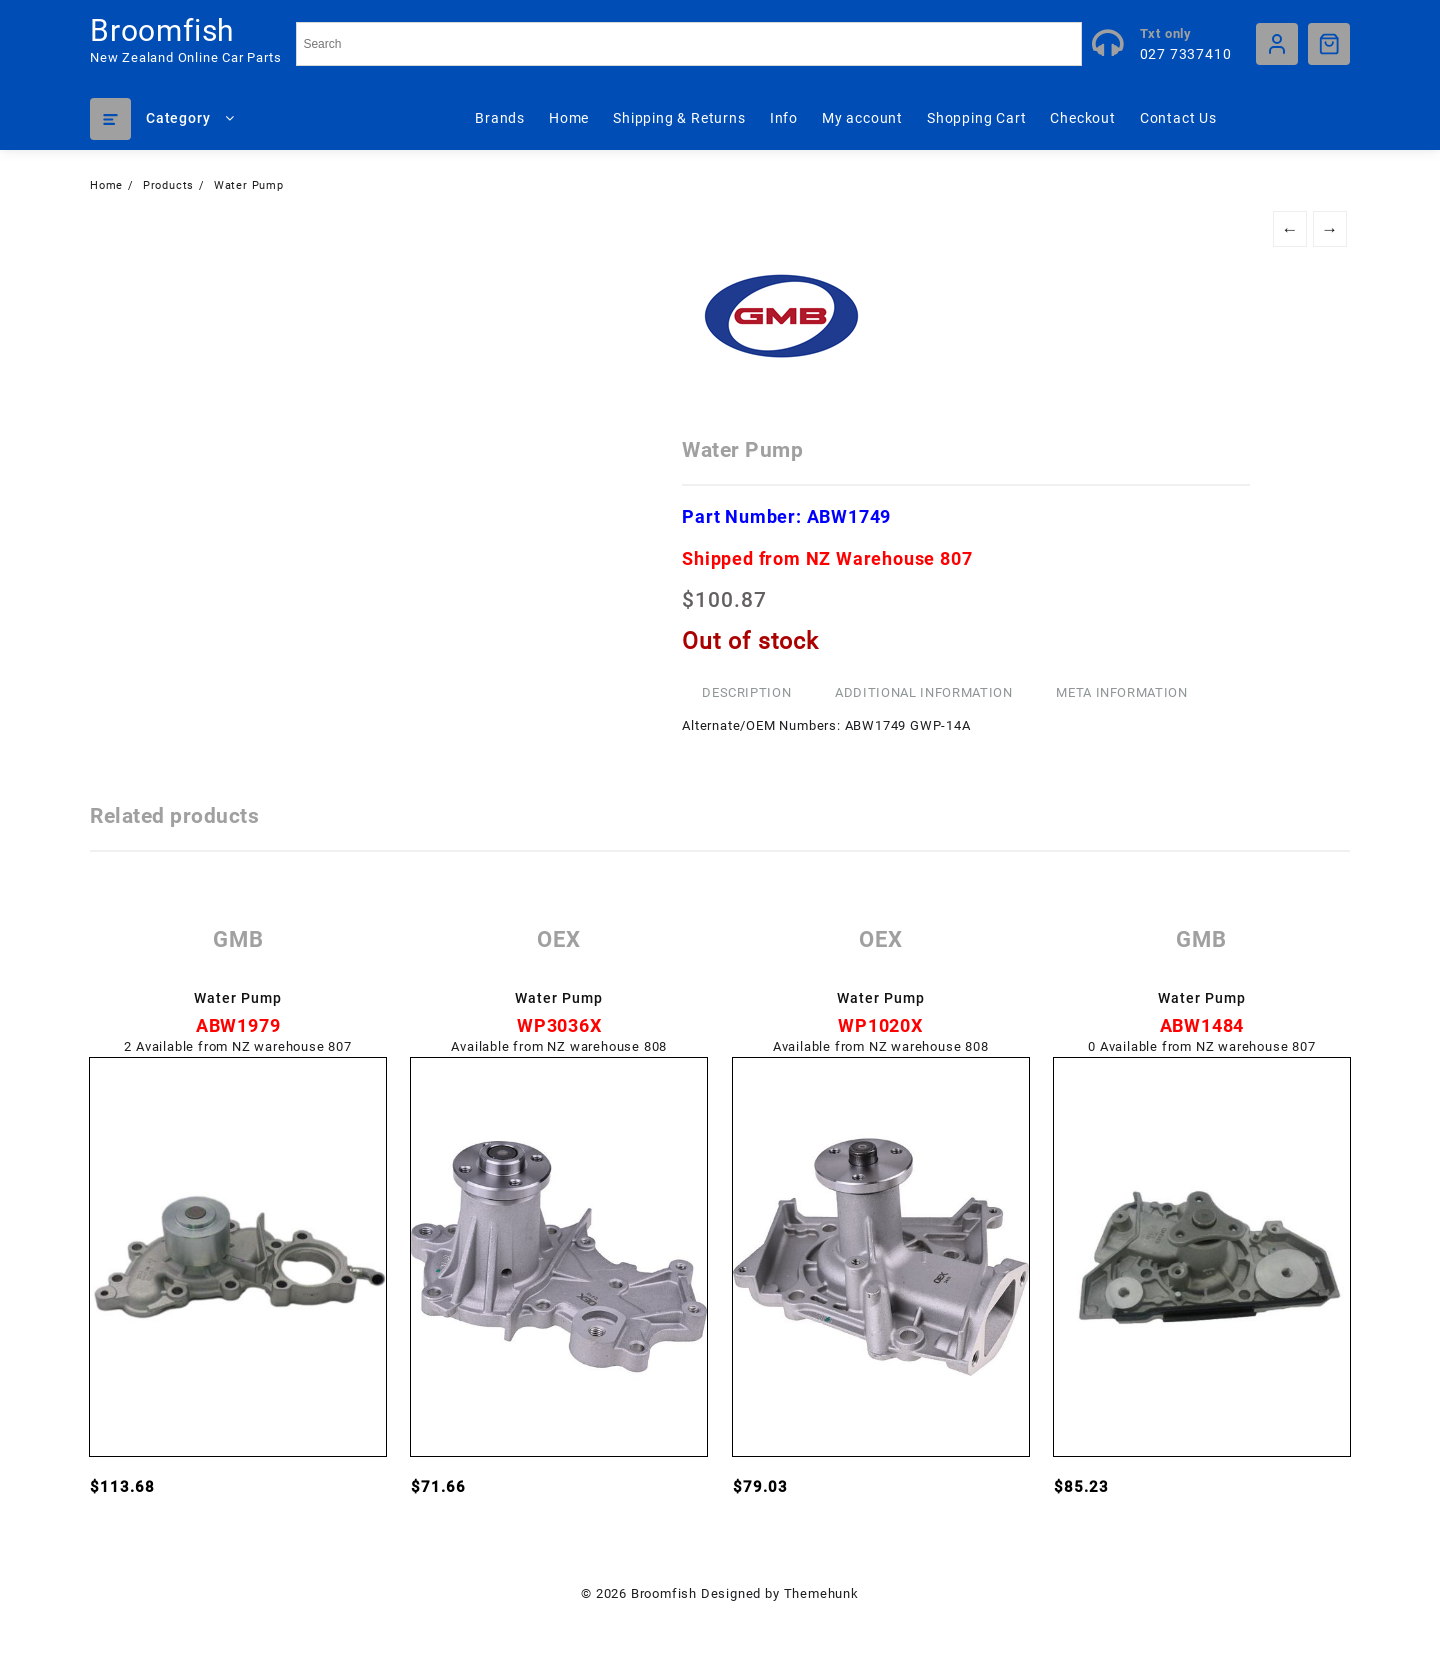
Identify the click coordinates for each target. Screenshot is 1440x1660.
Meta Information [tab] (1121, 692)
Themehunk (821, 1593)
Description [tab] (746, 692)
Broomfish (162, 30)
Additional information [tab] (923, 692)
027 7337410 (1186, 54)
